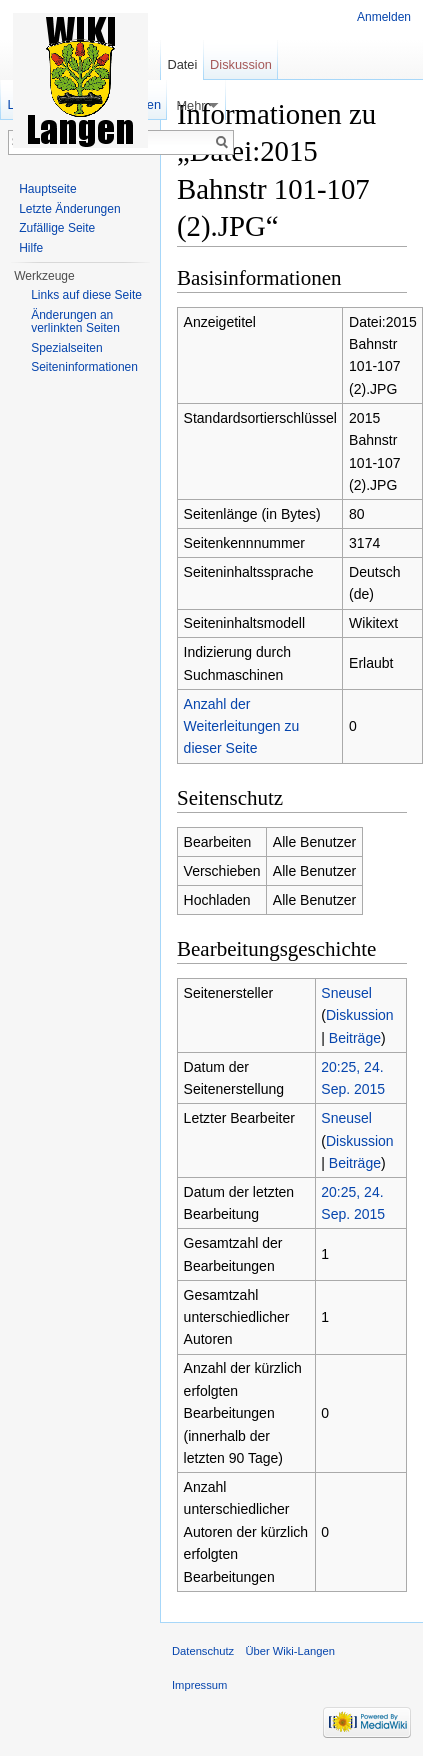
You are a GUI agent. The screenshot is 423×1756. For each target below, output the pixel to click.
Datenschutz (203, 1651)
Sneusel (346, 993)
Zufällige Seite (57, 228)
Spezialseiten (66, 348)
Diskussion (360, 1015)
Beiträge (355, 1038)
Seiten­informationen (84, 367)
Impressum (199, 1685)
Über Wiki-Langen (290, 1651)
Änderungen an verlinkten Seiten (75, 322)
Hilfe (31, 248)
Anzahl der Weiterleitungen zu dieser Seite (242, 726)
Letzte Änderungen (69, 209)
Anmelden (384, 17)
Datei (182, 64)
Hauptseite (47, 189)
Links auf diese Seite (86, 295)
